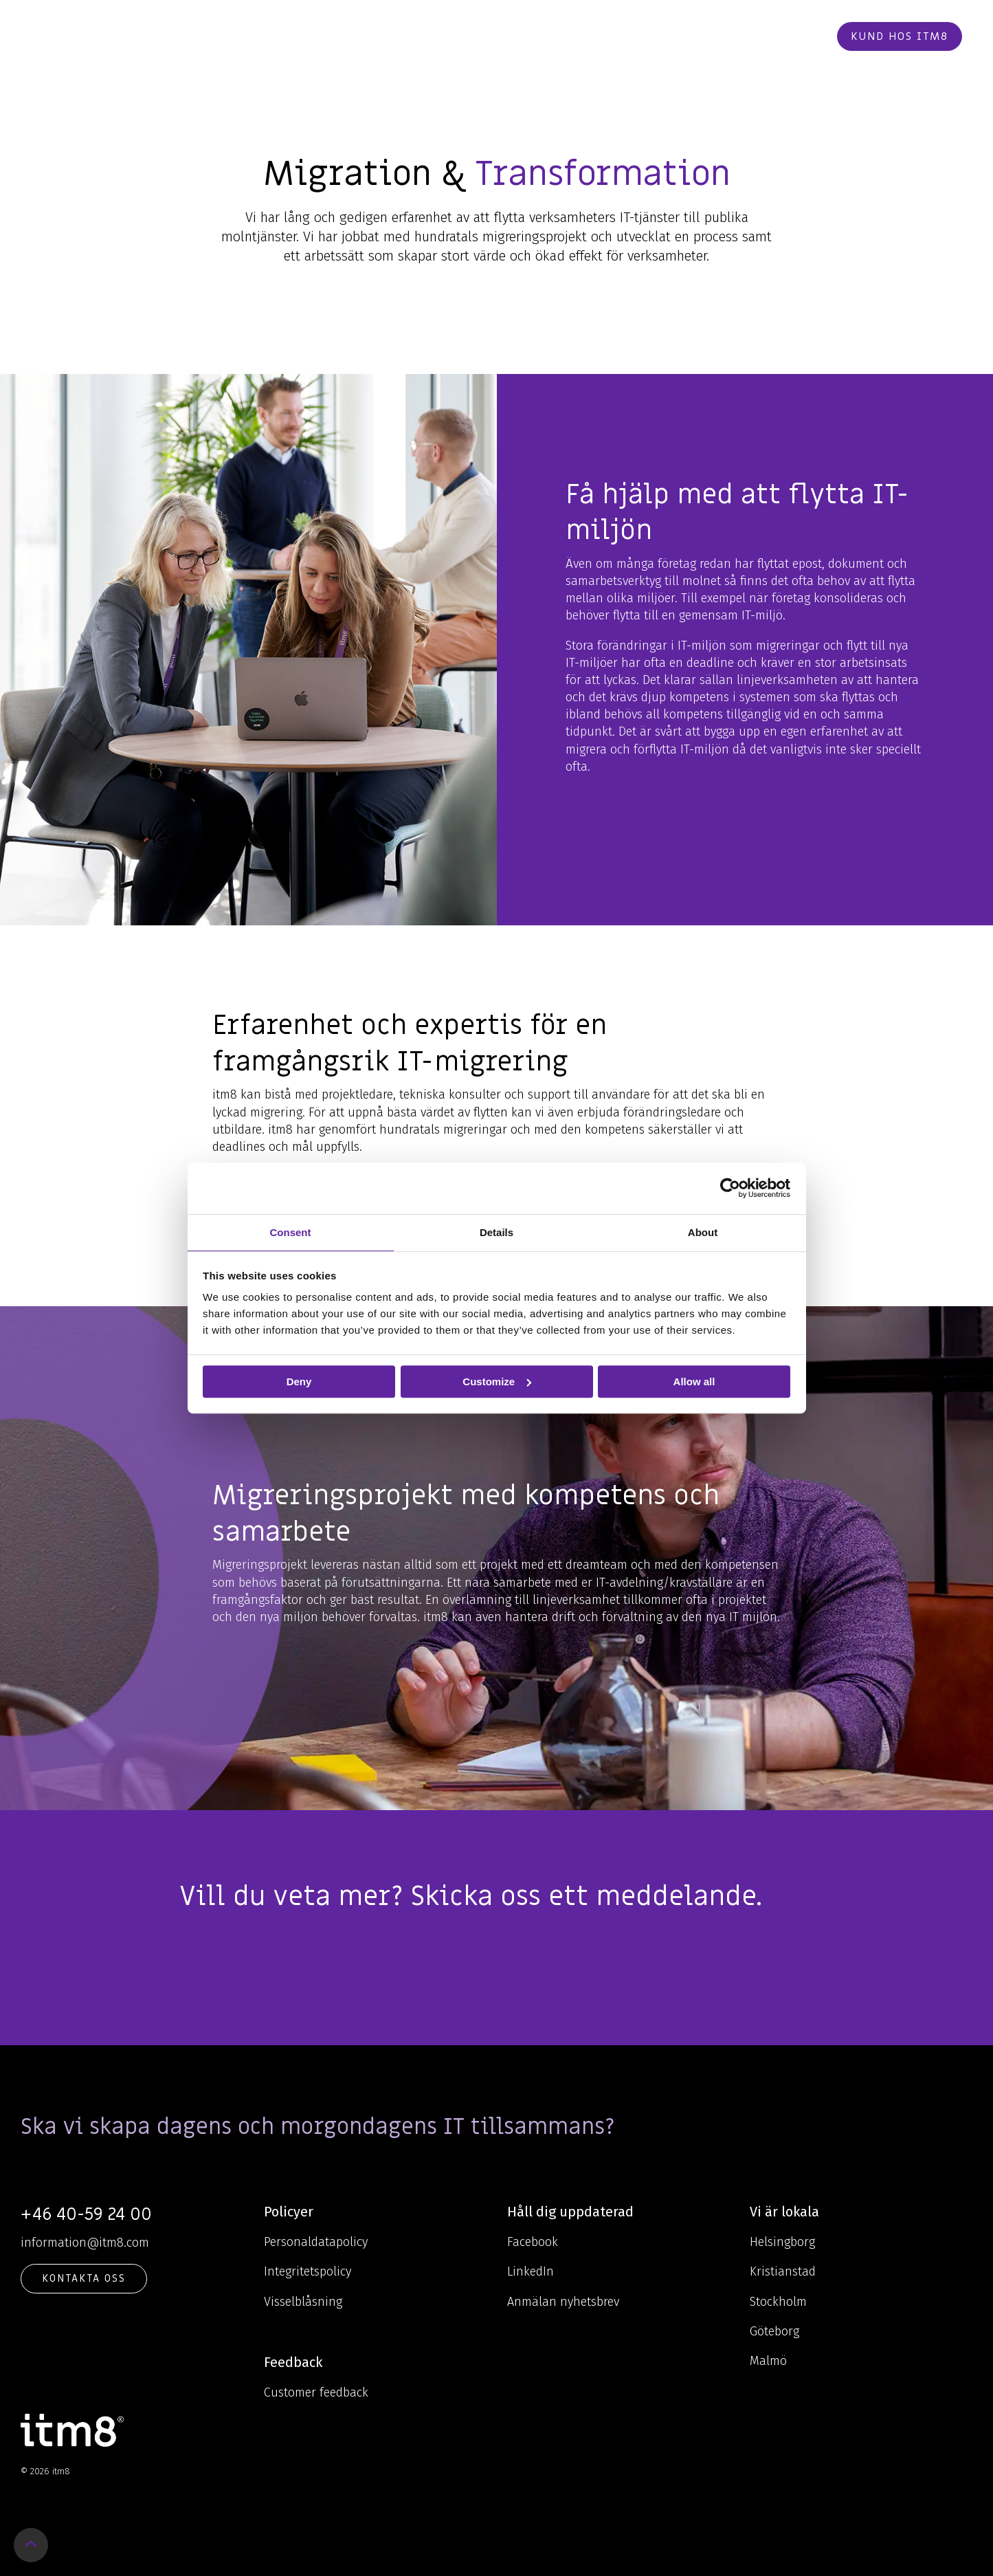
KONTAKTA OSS (84, 2278)
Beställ (793, 36)
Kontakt (726, 36)
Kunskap (475, 36)
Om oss (546, 36)
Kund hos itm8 (899, 36)
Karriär (658, 36)
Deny (299, 1381)
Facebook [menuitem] (532, 2241)
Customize (496, 1381)
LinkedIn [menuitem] (530, 2271)
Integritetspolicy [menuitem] (307, 2271)
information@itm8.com (85, 2242)
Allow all (694, 1381)
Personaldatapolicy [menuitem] (316, 2241)
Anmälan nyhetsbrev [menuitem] (563, 2301)
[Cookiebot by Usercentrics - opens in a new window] (730, 1188)
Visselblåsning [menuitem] (303, 2301)
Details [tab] (496, 1232)
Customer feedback (316, 2392)
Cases (603, 36)
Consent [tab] (290, 1232)
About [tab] (702, 1232)
